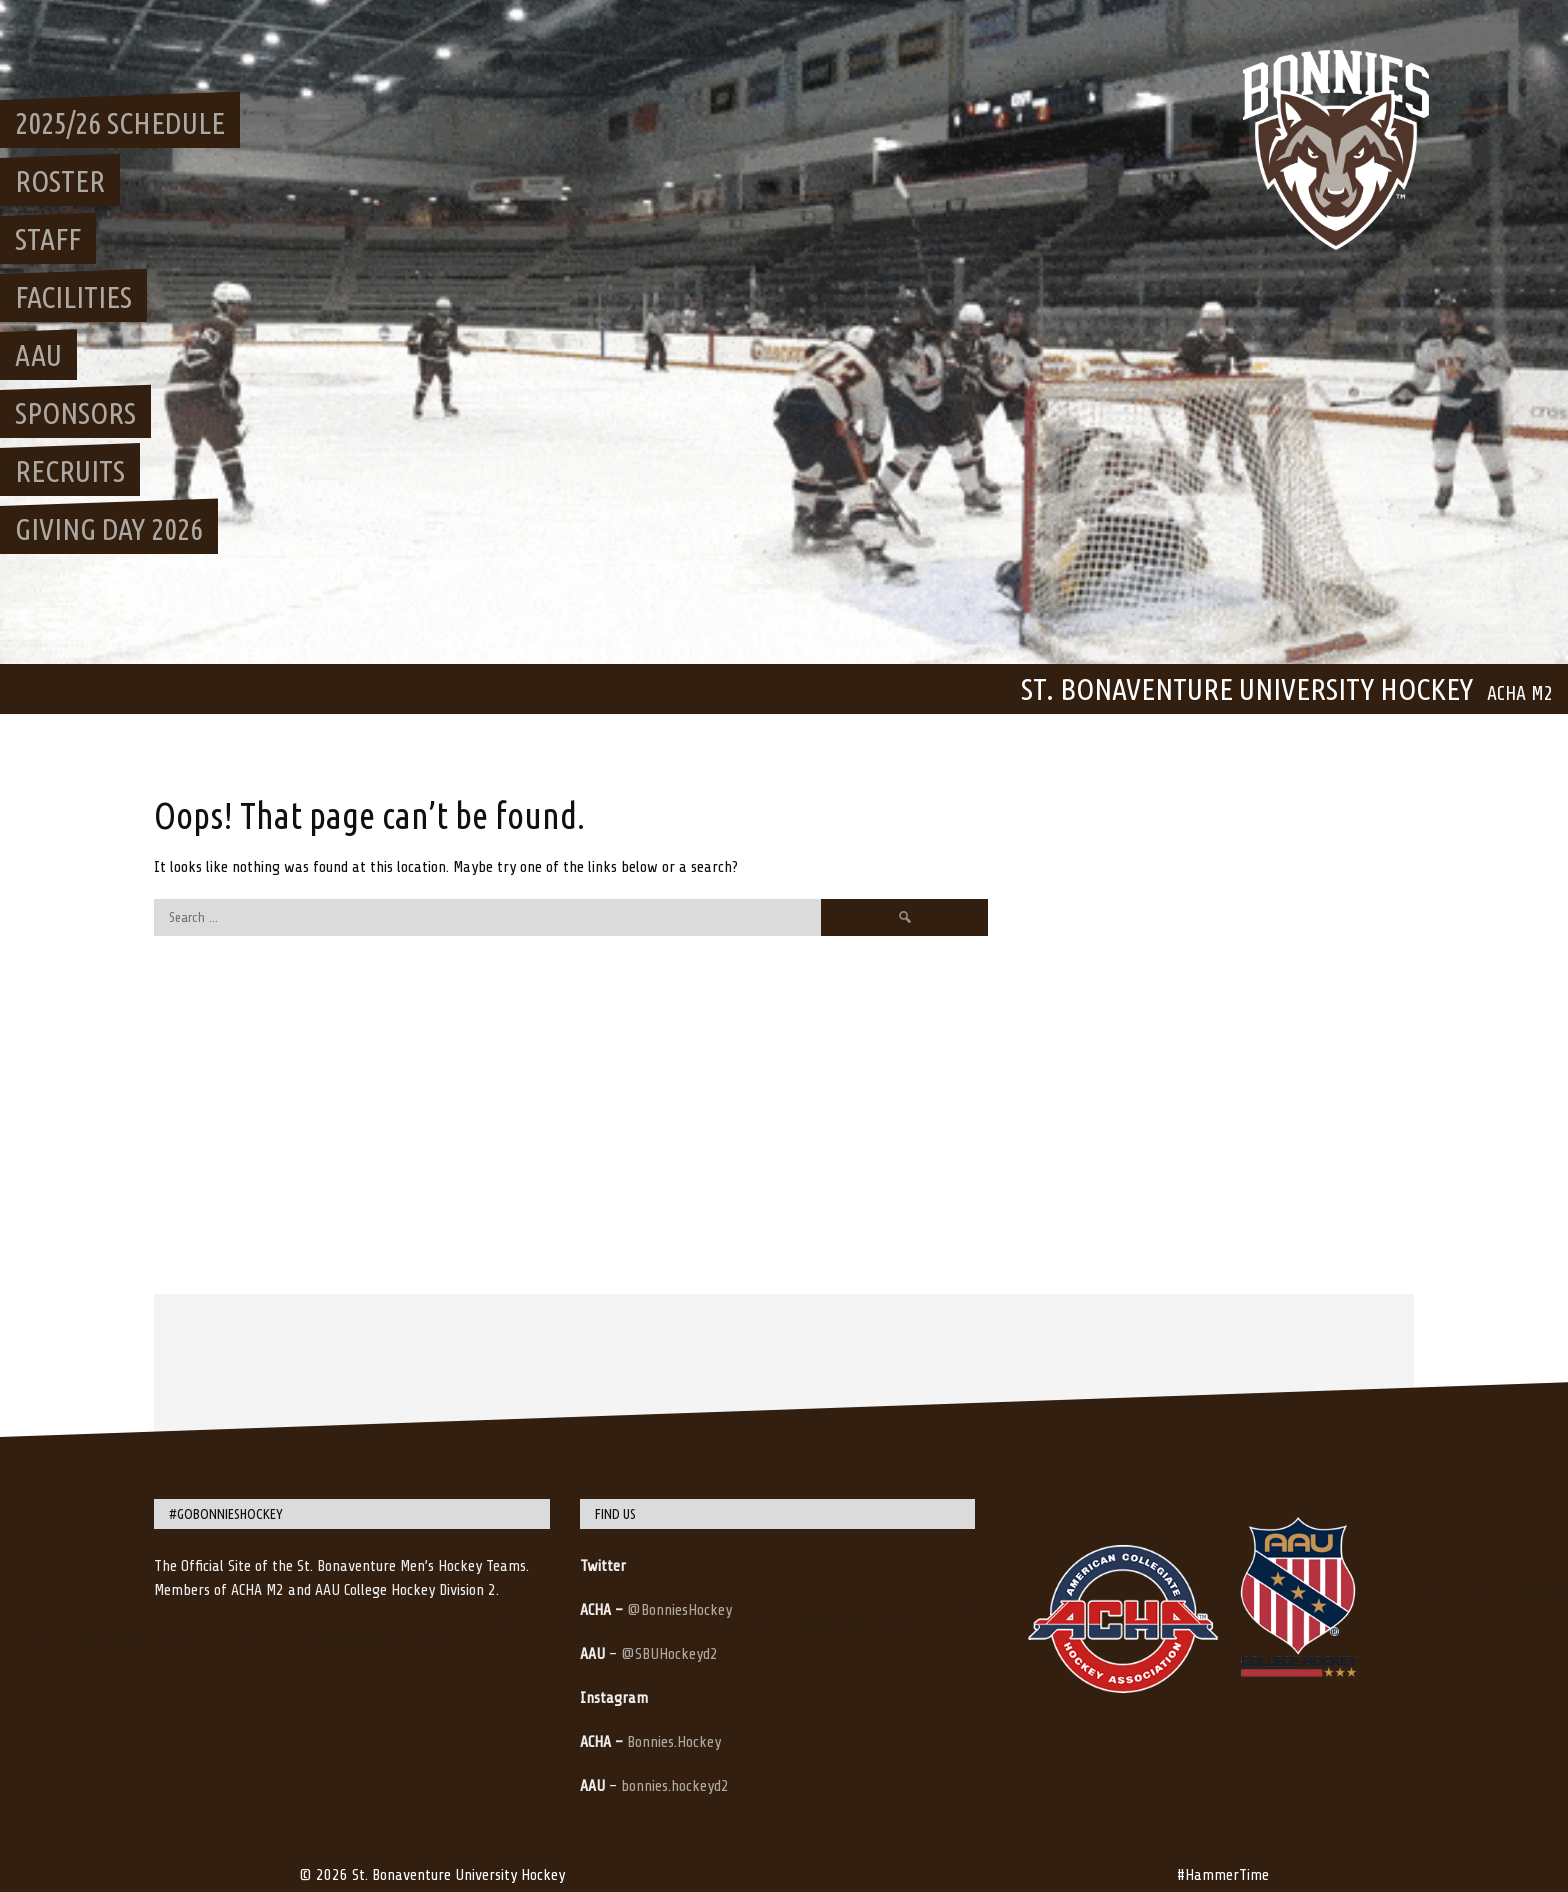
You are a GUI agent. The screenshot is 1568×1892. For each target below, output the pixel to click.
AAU (38, 355)
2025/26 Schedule (120, 123)
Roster (60, 181)
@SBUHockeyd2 (669, 1654)
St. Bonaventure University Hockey (1247, 689)
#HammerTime (1223, 1875)
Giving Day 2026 (109, 529)
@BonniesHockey (679, 1610)
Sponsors (75, 413)
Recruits (70, 471)
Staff (48, 239)
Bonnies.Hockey (674, 1742)
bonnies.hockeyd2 (675, 1786)
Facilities (73, 297)
